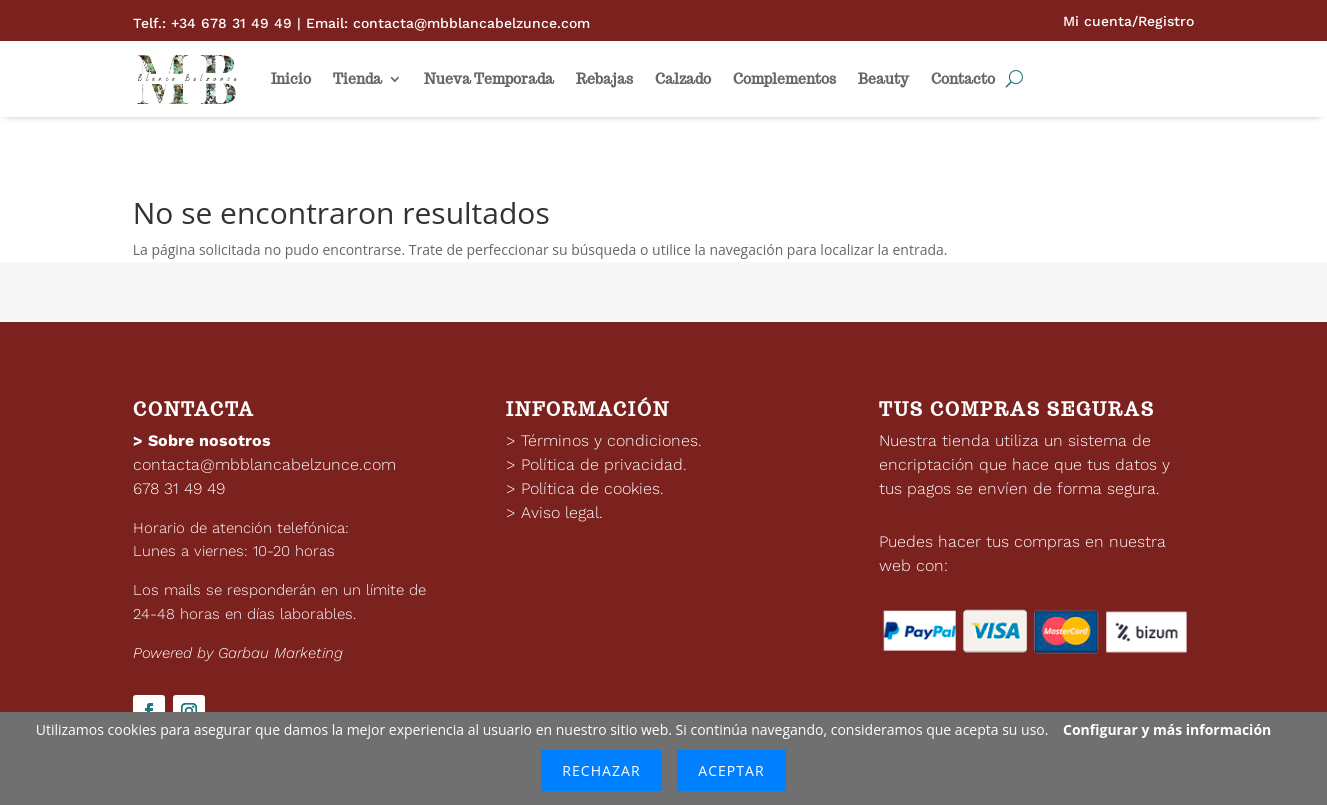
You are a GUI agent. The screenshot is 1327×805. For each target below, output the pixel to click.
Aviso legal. (562, 512)
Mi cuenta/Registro (1128, 21)
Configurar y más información (1167, 729)
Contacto (963, 79)
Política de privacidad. (604, 464)
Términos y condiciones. (611, 440)
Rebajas (604, 79)
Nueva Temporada (489, 79)
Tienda (357, 79)
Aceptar (731, 770)
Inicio (291, 79)
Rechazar (601, 770)
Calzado (683, 79)
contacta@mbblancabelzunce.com (264, 464)
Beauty (883, 79)
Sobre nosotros (209, 440)
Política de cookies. (592, 488)
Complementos (784, 79)
